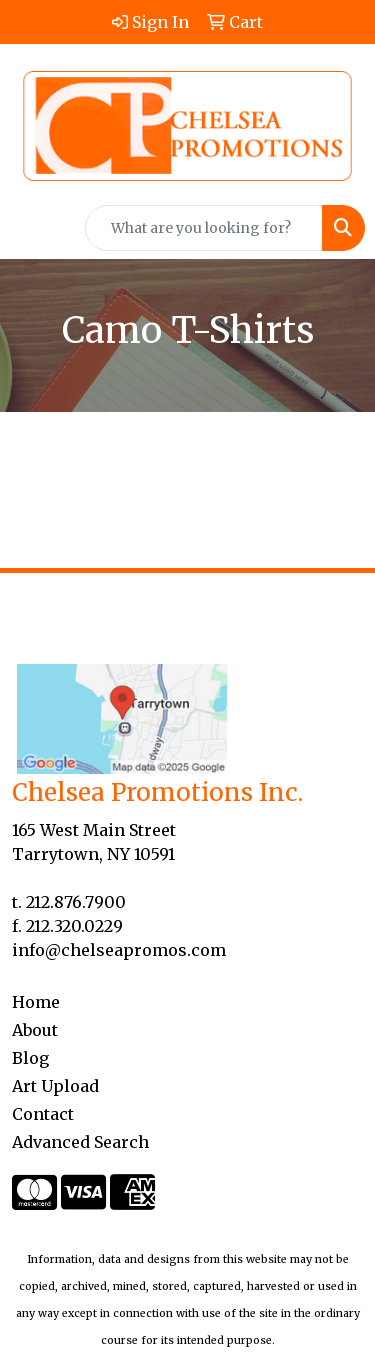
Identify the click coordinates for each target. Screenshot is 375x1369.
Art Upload (55, 1086)
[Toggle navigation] (31, 228)
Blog (30, 1058)
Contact (43, 1114)
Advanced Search (80, 1142)
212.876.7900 (76, 902)
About (35, 1030)
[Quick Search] (204, 228)
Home (36, 1002)
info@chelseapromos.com (119, 950)
